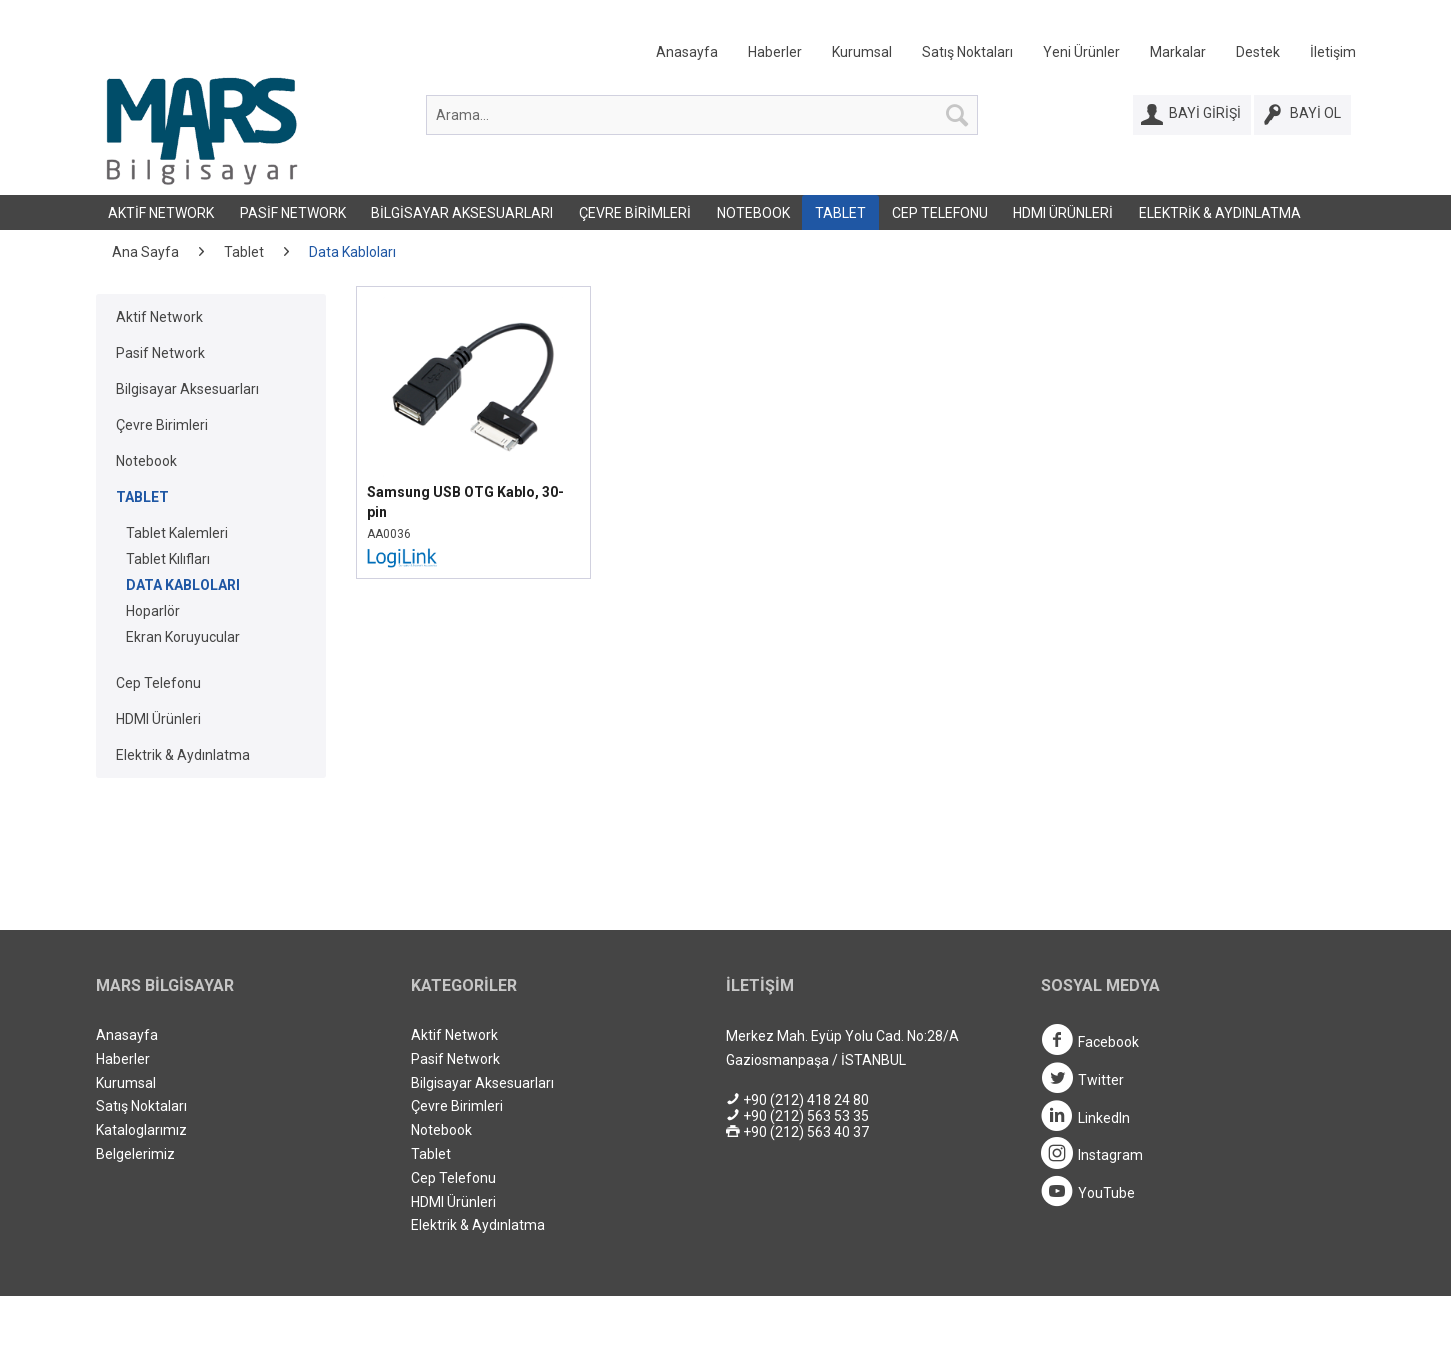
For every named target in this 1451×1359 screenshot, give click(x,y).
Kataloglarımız (141, 1130)
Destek (1258, 52)
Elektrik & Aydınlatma (1220, 213)
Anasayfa (687, 52)
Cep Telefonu (940, 213)
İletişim (1333, 52)
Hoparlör (153, 611)
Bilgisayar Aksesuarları (462, 213)
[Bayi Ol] (1302, 115)
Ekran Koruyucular (183, 637)
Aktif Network (161, 213)
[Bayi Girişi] (1192, 115)
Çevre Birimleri (635, 213)
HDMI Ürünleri (1063, 213)
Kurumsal (862, 52)
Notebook (753, 213)
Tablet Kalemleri (177, 533)
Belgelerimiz (135, 1154)
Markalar (1178, 52)
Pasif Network (293, 213)
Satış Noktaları (967, 52)
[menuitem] (991, 56)
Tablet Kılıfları (168, 559)
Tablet (840, 213)
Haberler (775, 52)
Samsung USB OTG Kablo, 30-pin (465, 502)
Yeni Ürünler (1081, 52)
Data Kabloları (183, 585)
